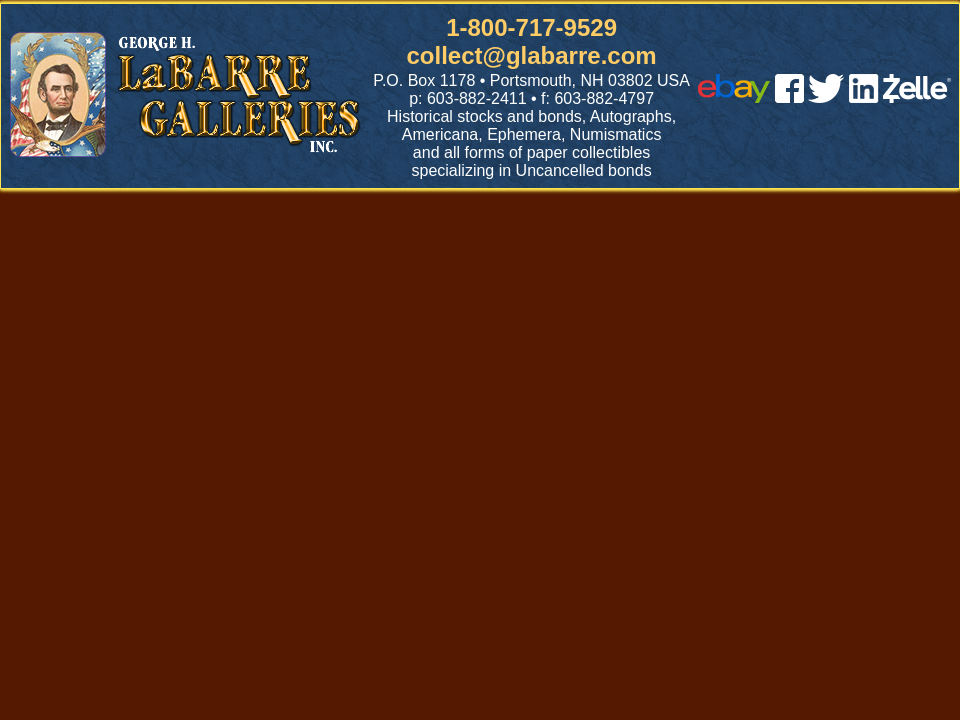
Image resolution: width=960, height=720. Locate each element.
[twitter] (826, 97)
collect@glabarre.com (532, 55)
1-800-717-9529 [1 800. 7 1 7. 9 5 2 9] (531, 27)
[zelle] (917, 97)
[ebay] (734, 97)
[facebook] (789, 97)
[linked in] (864, 97)
